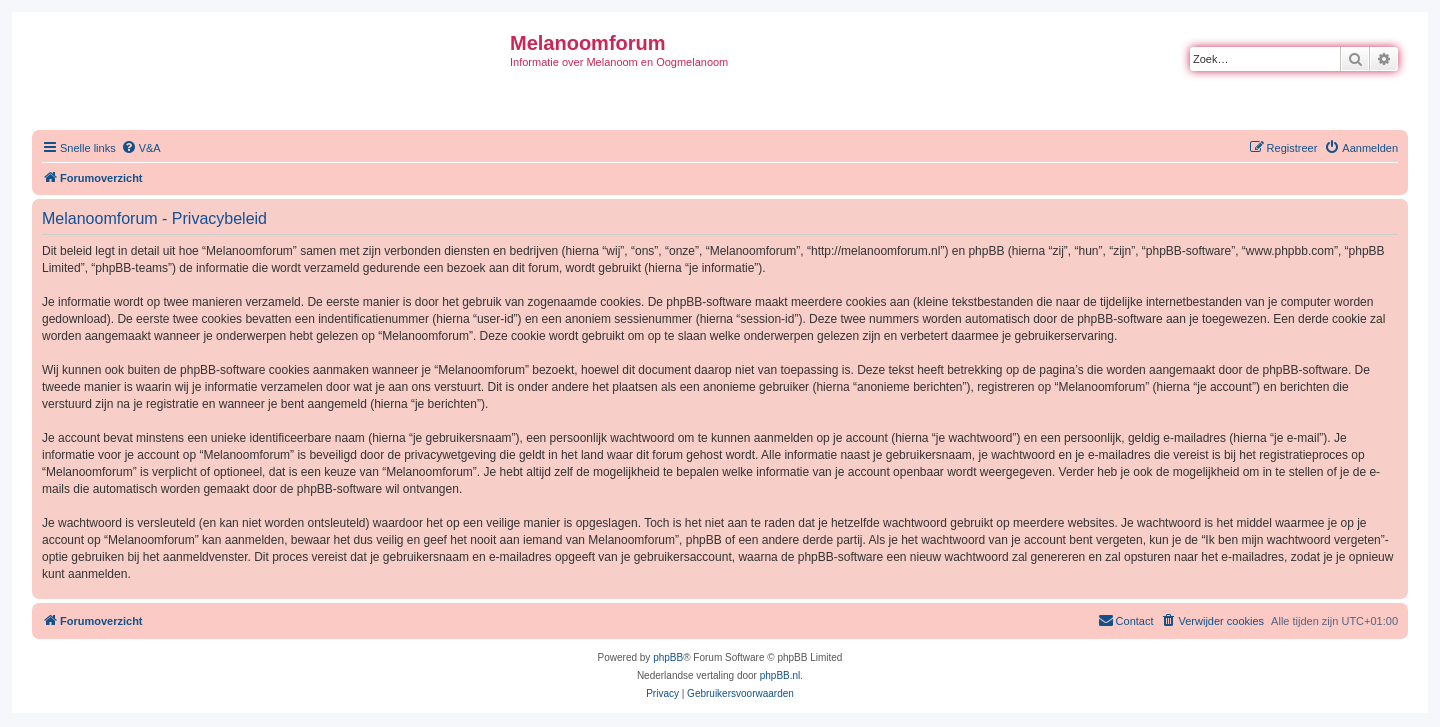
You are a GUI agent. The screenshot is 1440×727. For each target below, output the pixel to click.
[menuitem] (141, 148)
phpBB (668, 657)
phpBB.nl (780, 675)
